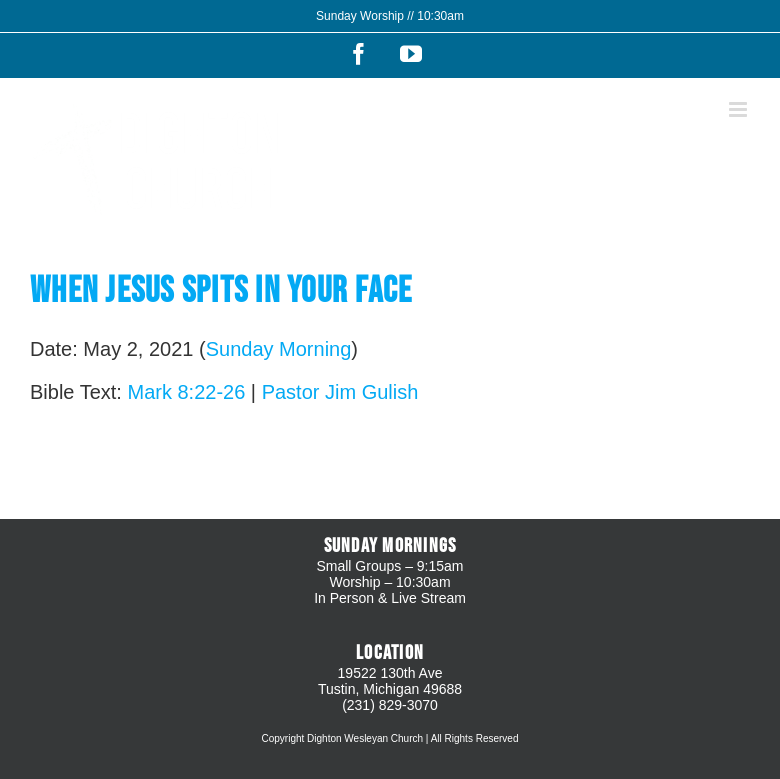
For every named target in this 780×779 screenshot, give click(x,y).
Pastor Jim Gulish (340, 392)
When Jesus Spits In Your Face (221, 291)
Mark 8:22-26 (186, 392)
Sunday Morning (279, 349)
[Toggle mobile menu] (739, 109)
